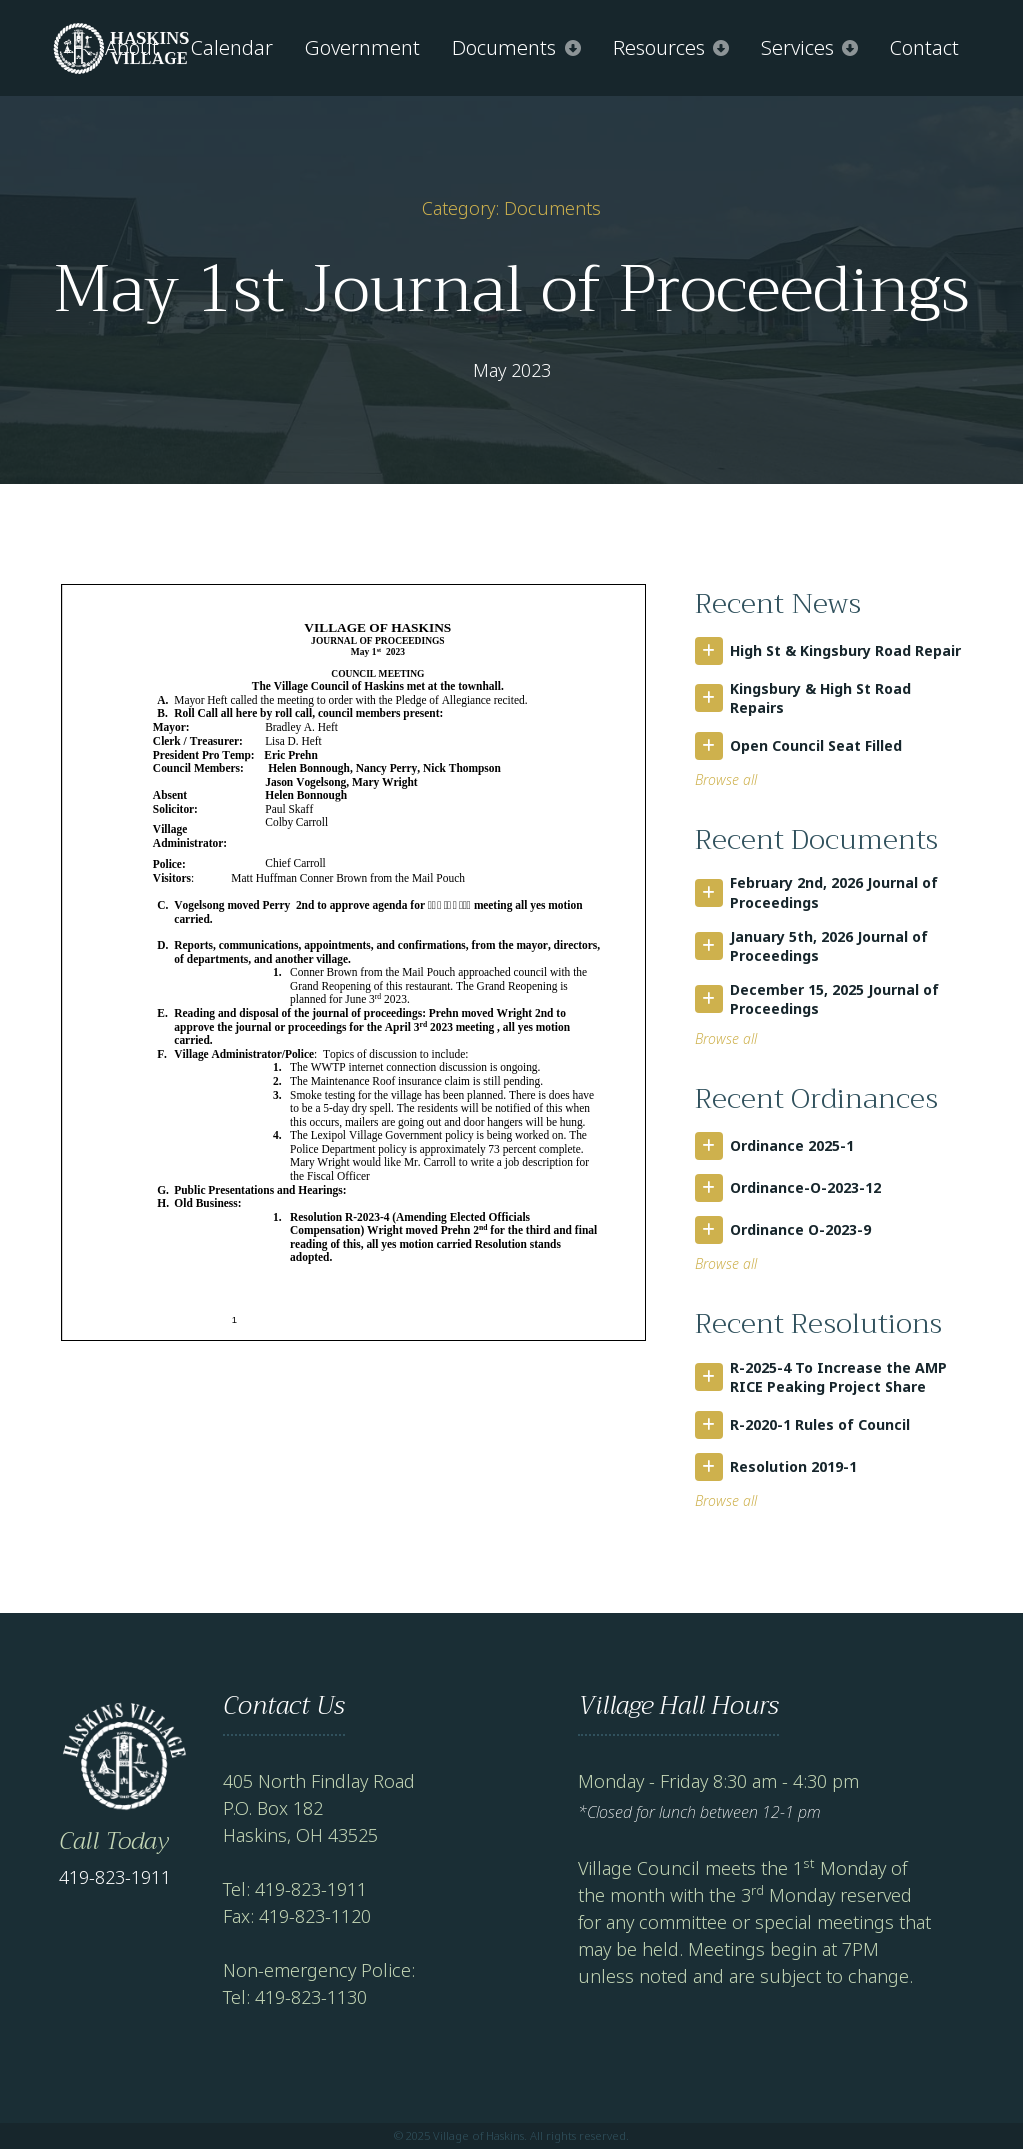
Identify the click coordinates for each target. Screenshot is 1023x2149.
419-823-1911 (115, 1877)
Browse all (726, 779)
